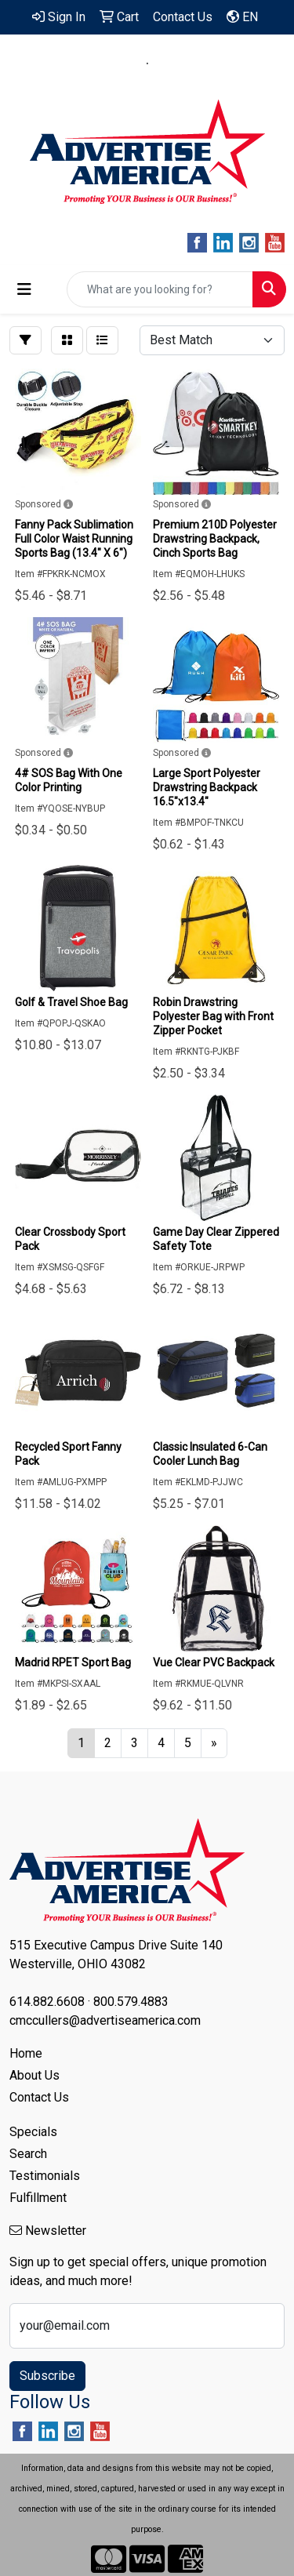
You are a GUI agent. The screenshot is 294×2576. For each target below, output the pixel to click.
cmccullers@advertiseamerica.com (147, 81)
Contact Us (39, 2097)
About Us (34, 2075)
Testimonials (44, 2175)
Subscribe (47, 2375)
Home (25, 2053)
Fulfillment (38, 2197)
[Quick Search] (160, 289)
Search (28, 2153)
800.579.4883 (199, 63)
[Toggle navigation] (24, 289)
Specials (33, 2131)
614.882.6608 (95, 63)
